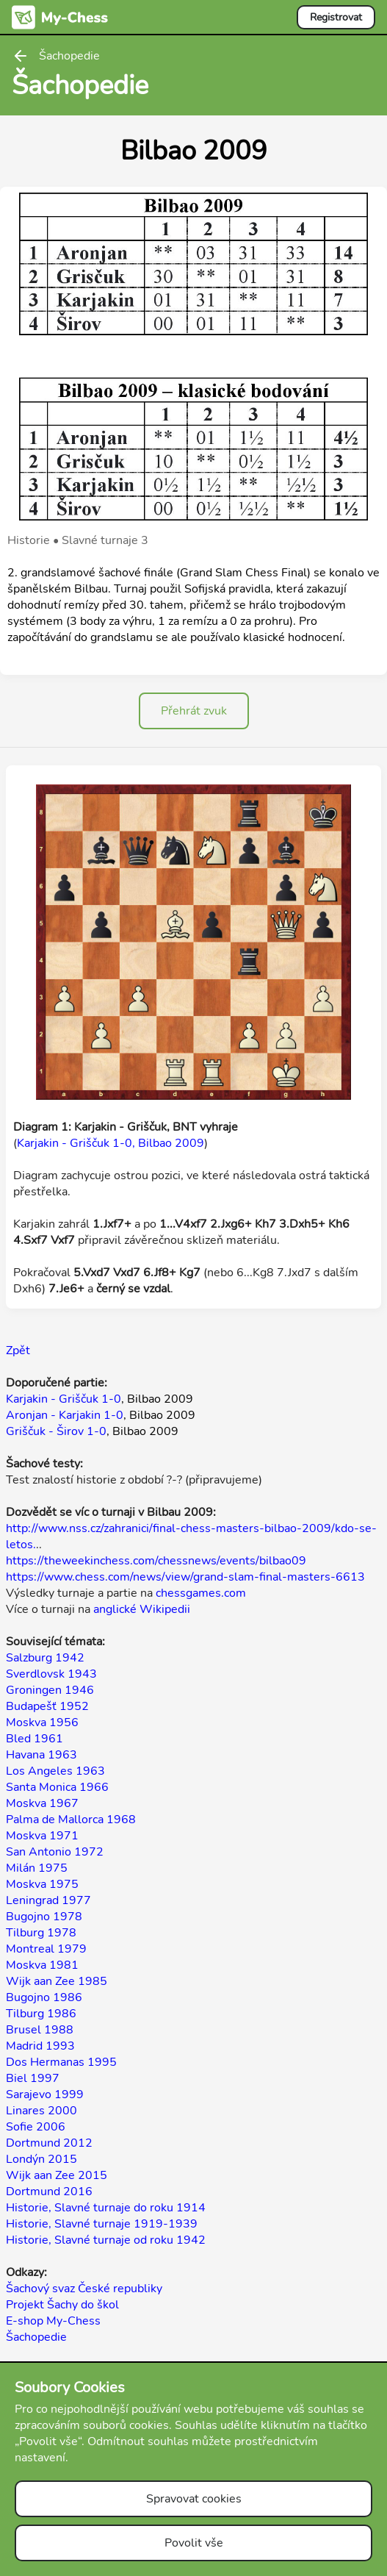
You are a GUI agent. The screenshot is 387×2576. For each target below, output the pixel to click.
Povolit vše (193, 2543)
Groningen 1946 (50, 1690)
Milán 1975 (37, 1868)
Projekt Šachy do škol (62, 2305)
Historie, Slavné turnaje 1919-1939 (102, 2224)
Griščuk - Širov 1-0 (56, 1431)
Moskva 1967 (42, 1803)
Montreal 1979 (46, 1949)
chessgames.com (201, 1593)
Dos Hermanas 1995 (61, 2062)
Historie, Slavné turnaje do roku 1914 (106, 2208)
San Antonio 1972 (55, 1852)
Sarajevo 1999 (45, 2094)
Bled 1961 (34, 1739)
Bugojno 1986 (44, 1997)
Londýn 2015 (41, 2159)
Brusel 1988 (39, 2030)
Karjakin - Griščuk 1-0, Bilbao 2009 (110, 1143)
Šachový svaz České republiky (84, 2288)
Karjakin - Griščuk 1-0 (63, 1399)
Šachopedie (36, 2337)
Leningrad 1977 (48, 1900)
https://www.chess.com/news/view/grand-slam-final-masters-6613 (185, 1577)
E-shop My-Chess (53, 2321)
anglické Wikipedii (141, 1609)
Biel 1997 (32, 2078)
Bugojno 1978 (44, 1916)
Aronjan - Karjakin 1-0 (64, 1415)
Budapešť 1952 (47, 1706)
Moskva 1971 (42, 1836)
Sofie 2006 (35, 2127)
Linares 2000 (41, 2111)
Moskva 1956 (42, 1722)
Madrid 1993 (40, 2046)
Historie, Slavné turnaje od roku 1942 (106, 2240)
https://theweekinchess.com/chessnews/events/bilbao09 (156, 1561)
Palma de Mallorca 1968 (71, 1819)
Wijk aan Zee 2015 (56, 2175)
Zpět (18, 1350)
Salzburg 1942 (45, 1658)
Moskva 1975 (42, 1884)
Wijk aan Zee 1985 (56, 1981)
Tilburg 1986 (41, 2014)
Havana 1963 (41, 1755)
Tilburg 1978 (41, 1933)
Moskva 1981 (42, 1965)
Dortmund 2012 (49, 2143)
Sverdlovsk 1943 (51, 1674)
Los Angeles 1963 (55, 1771)
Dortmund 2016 (49, 2191)
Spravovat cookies (194, 2499)
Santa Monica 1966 (57, 1787)
